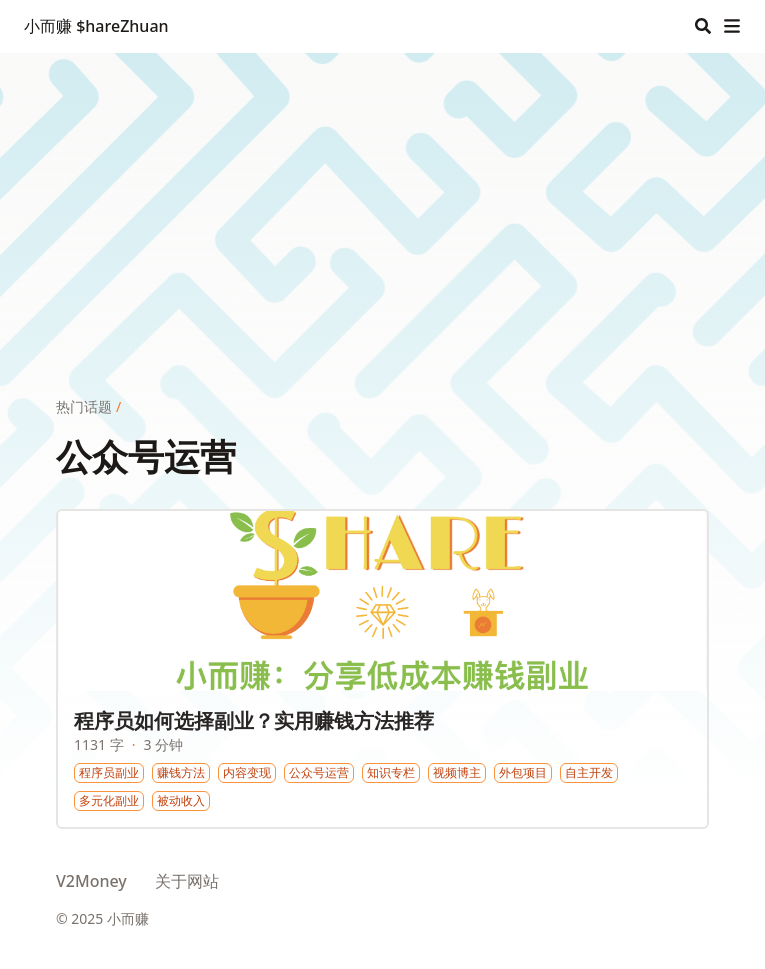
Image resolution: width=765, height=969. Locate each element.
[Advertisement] (382, 193)
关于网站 (187, 881)
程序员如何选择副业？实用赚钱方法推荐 (254, 720)
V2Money (91, 881)
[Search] (703, 26)
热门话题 (84, 406)
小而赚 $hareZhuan (96, 26)
